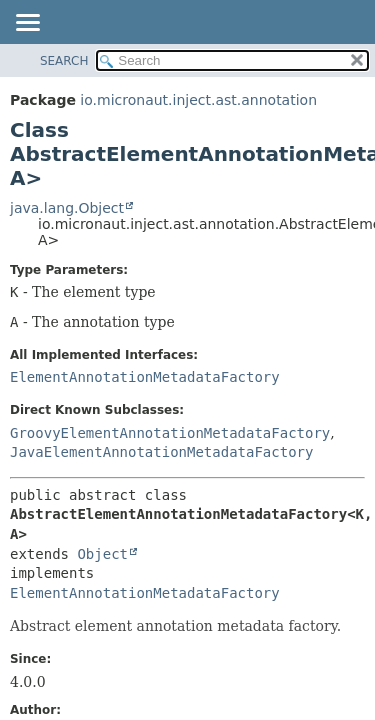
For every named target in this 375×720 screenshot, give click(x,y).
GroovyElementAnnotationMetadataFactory (170, 433)
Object (102, 554)
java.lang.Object (67, 208)
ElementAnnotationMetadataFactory (145, 377)
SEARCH (64, 61)
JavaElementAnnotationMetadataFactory (161, 452)
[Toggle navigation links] (27, 24)
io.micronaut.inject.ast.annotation (198, 100)
